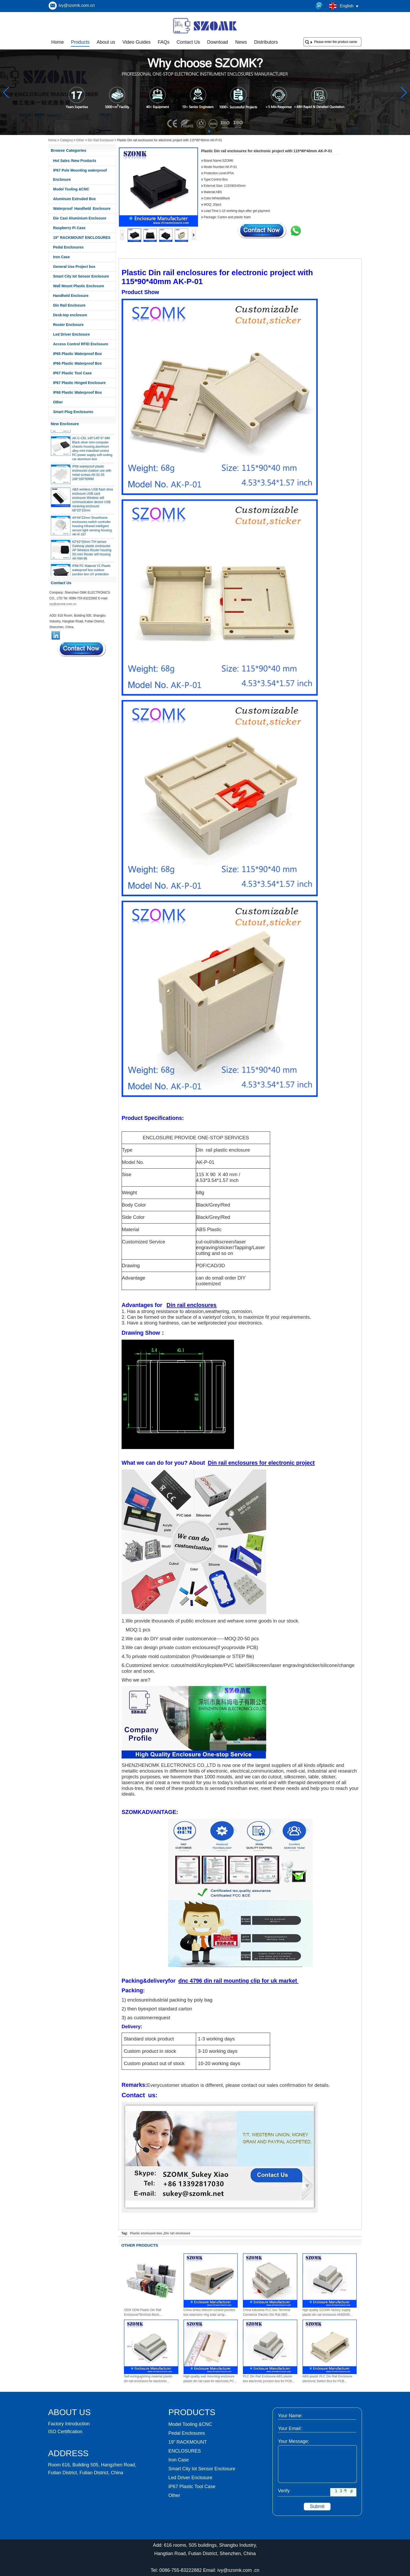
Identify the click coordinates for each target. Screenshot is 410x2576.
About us (106, 42)
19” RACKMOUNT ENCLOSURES (81, 237)
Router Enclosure (68, 325)
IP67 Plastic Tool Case (72, 373)
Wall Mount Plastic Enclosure (78, 286)
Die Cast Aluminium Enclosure (79, 218)
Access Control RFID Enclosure (80, 344)
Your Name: (290, 2415)
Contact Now (82, 649)
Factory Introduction (69, 2423)
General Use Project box (74, 266)
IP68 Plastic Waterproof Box (77, 392)
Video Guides (136, 42)
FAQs (163, 42)
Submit (317, 2506)
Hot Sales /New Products (74, 161)
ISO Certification (65, 2431)
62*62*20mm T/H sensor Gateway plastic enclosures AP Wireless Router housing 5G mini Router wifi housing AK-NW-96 (91, 552)
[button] (197, 131)
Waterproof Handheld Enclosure (82, 208)
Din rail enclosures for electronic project (261, 1463)
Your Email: (290, 2428)
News (241, 42)
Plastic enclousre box (146, 2233)
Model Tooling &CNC (71, 189)
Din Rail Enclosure (101, 140)
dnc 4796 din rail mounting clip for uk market (238, 1981)
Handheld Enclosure (70, 296)
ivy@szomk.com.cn (77, 5)
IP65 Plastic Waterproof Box (77, 354)
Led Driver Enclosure (71, 334)
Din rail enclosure (177, 2233)
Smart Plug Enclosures (73, 412)
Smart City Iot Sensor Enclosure (81, 276)
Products (80, 42)
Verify (284, 2490)
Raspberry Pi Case (69, 228)
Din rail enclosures (192, 1305)
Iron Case (61, 257)
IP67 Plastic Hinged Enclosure (79, 383)
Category (66, 140)
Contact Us (188, 42)
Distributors (266, 42)
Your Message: (293, 2441)
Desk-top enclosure (70, 315)
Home (57, 42)
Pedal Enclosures (68, 247)
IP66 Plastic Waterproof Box (77, 363)
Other (80, 140)
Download (217, 42)
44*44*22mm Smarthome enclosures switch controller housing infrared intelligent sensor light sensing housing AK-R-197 (92, 528)
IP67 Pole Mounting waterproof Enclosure (80, 175)
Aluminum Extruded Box (74, 199)
